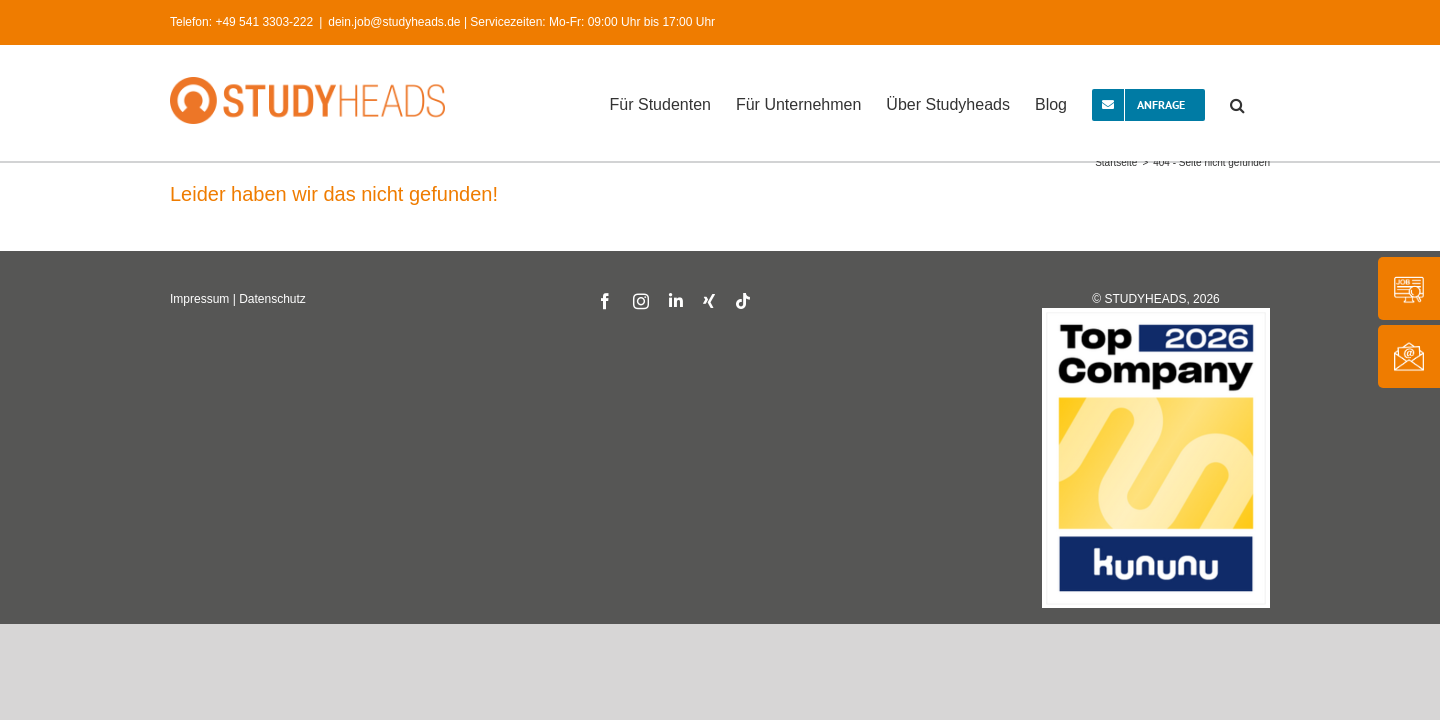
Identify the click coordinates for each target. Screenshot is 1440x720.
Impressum (199, 299)
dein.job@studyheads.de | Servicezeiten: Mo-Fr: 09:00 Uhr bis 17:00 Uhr (521, 22)
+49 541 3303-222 (264, 22)
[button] (1262, 103)
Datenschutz (272, 299)
